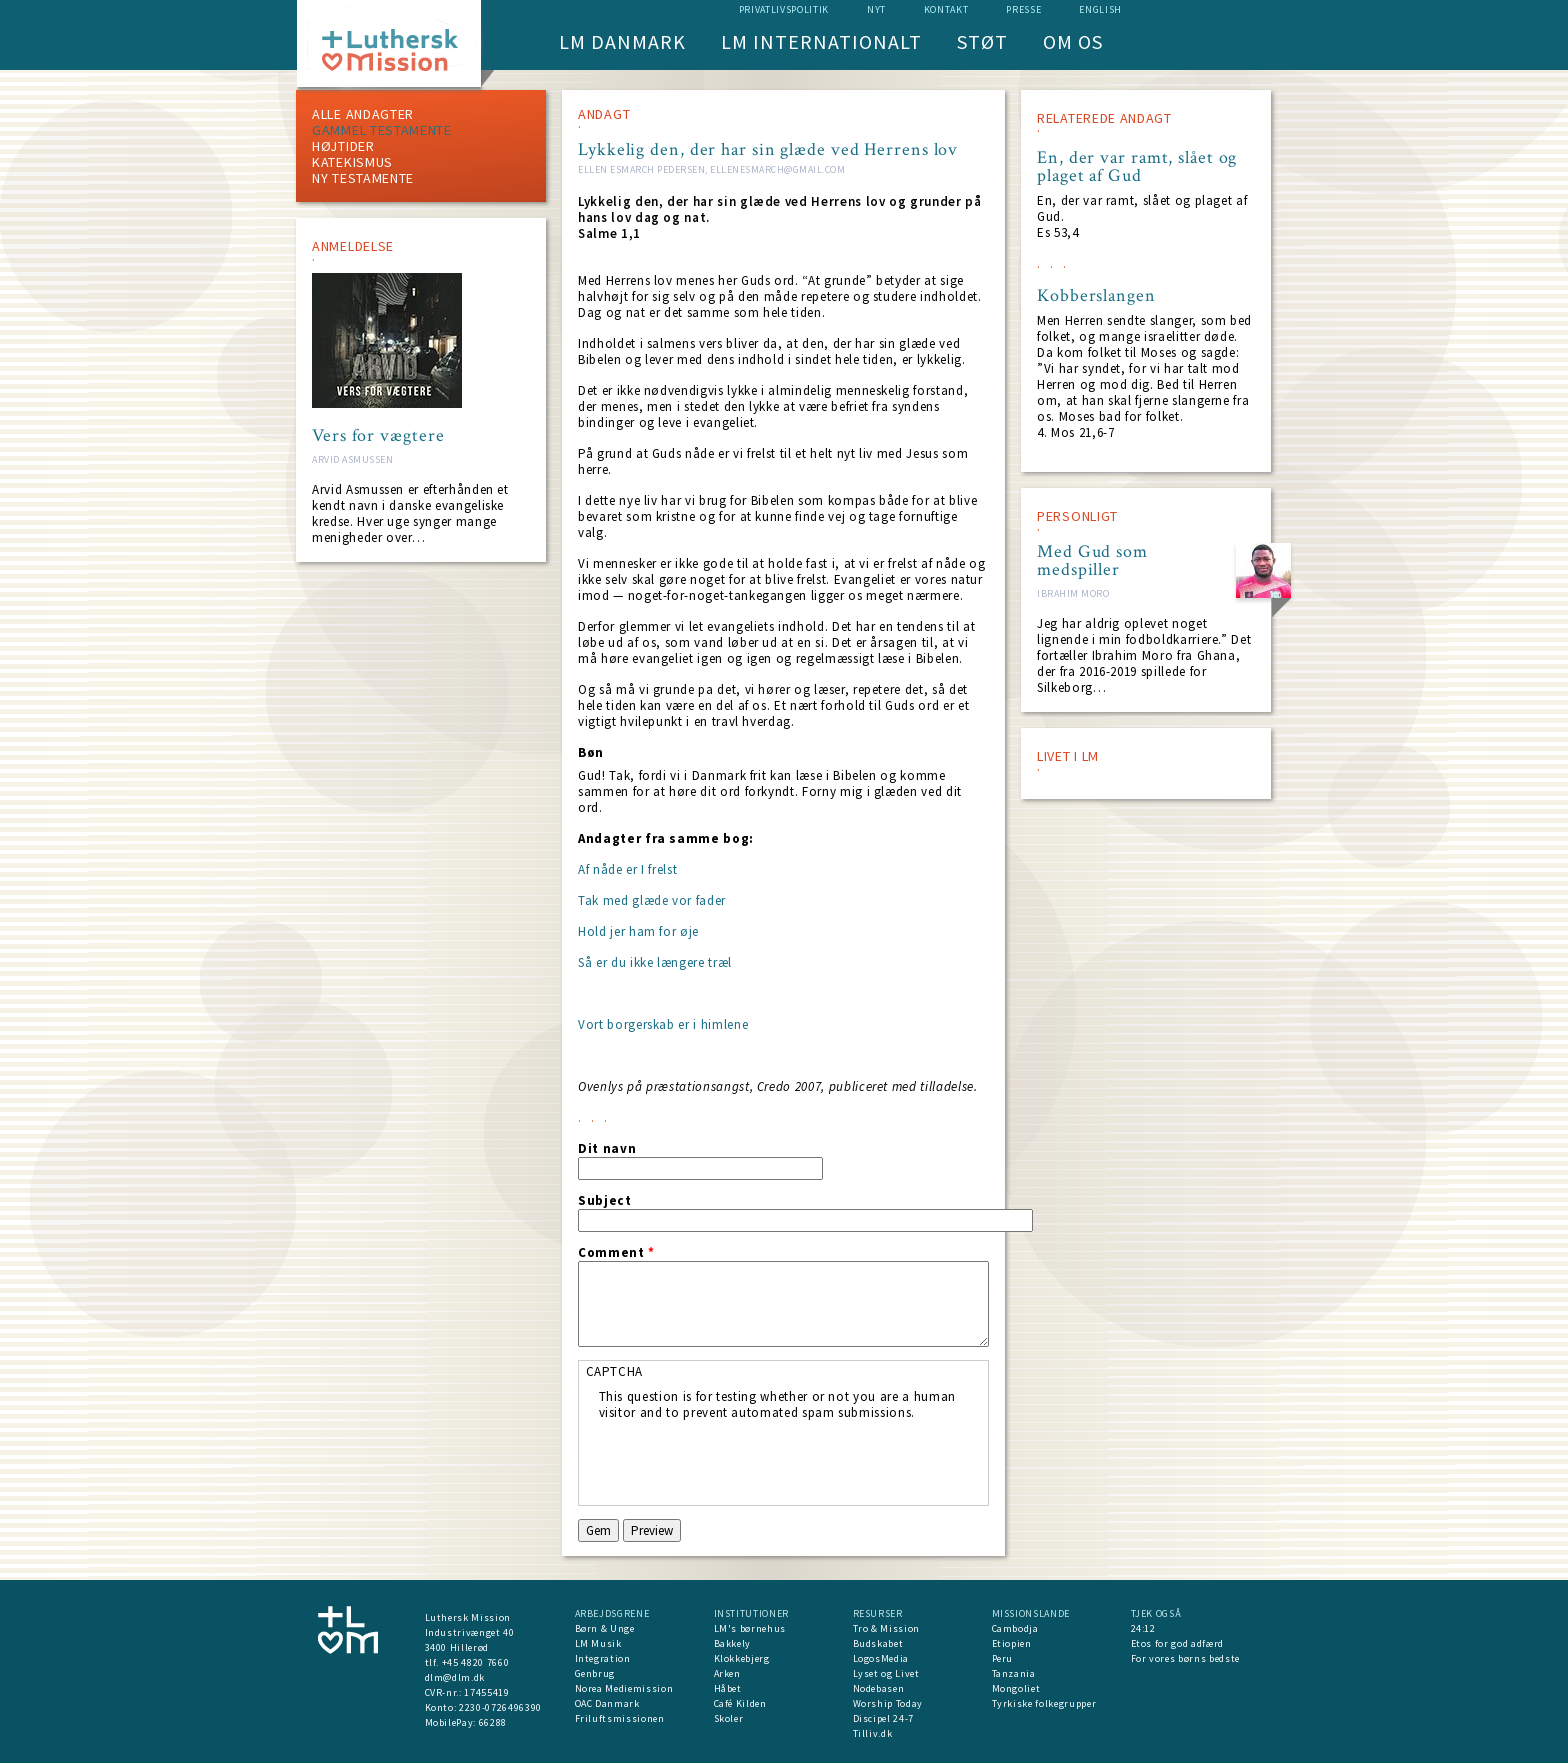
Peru (1003, 1658)
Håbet (728, 1688)
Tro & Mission (886, 1628)
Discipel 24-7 (883, 1718)
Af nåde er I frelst (627, 869)
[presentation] (751, 1460)
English (1100, 9)
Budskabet (878, 1643)
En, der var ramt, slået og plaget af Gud (1137, 167)
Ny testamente (363, 178)
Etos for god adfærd (1177, 1643)
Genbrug (595, 1673)
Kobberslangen (1096, 296)
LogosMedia (881, 1658)
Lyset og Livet (886, 1673)
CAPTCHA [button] (615, 1371)
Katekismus (352, 162)
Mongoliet (1016, 1688)
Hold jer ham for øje (638, 931)
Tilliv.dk (873, 1733)
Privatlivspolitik (784, 9)
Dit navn (607, 1149)
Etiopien (1012, 1643)
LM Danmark (622, 41)
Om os (1073, 41)
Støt (982, 41)
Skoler (729, 1718)
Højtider (343, 146)
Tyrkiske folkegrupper (1044, 1703)
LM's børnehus (750, 1628)
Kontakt (946, 9)
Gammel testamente (382, 130)
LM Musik (598, 1643)
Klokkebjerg (742, 1658)
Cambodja (1015, 1628)
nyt (876, 9)
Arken (727, 1673)
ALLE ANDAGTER (363, 114)
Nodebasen (879, 1688)
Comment (616, 1253)
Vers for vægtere (378, 436)
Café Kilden (740, 1703)
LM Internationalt (821, 41)
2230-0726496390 (500, 1707)
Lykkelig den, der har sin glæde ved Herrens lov (768, 149)
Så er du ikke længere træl (655, 962)
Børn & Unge (605, 1628)
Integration (603, 1658)
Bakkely (733, 1643)
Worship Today (888, 1703)
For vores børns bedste (1185, 1658)
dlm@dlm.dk (455, 1677)
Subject (605, 1201)
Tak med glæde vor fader (652, 900)
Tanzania (1014, 1673)
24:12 (1143, 1628)
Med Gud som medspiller (1092, 561)
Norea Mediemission (624, 1688)
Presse (1023, 9)
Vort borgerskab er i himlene (663, 1024)
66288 (493, 1722)
